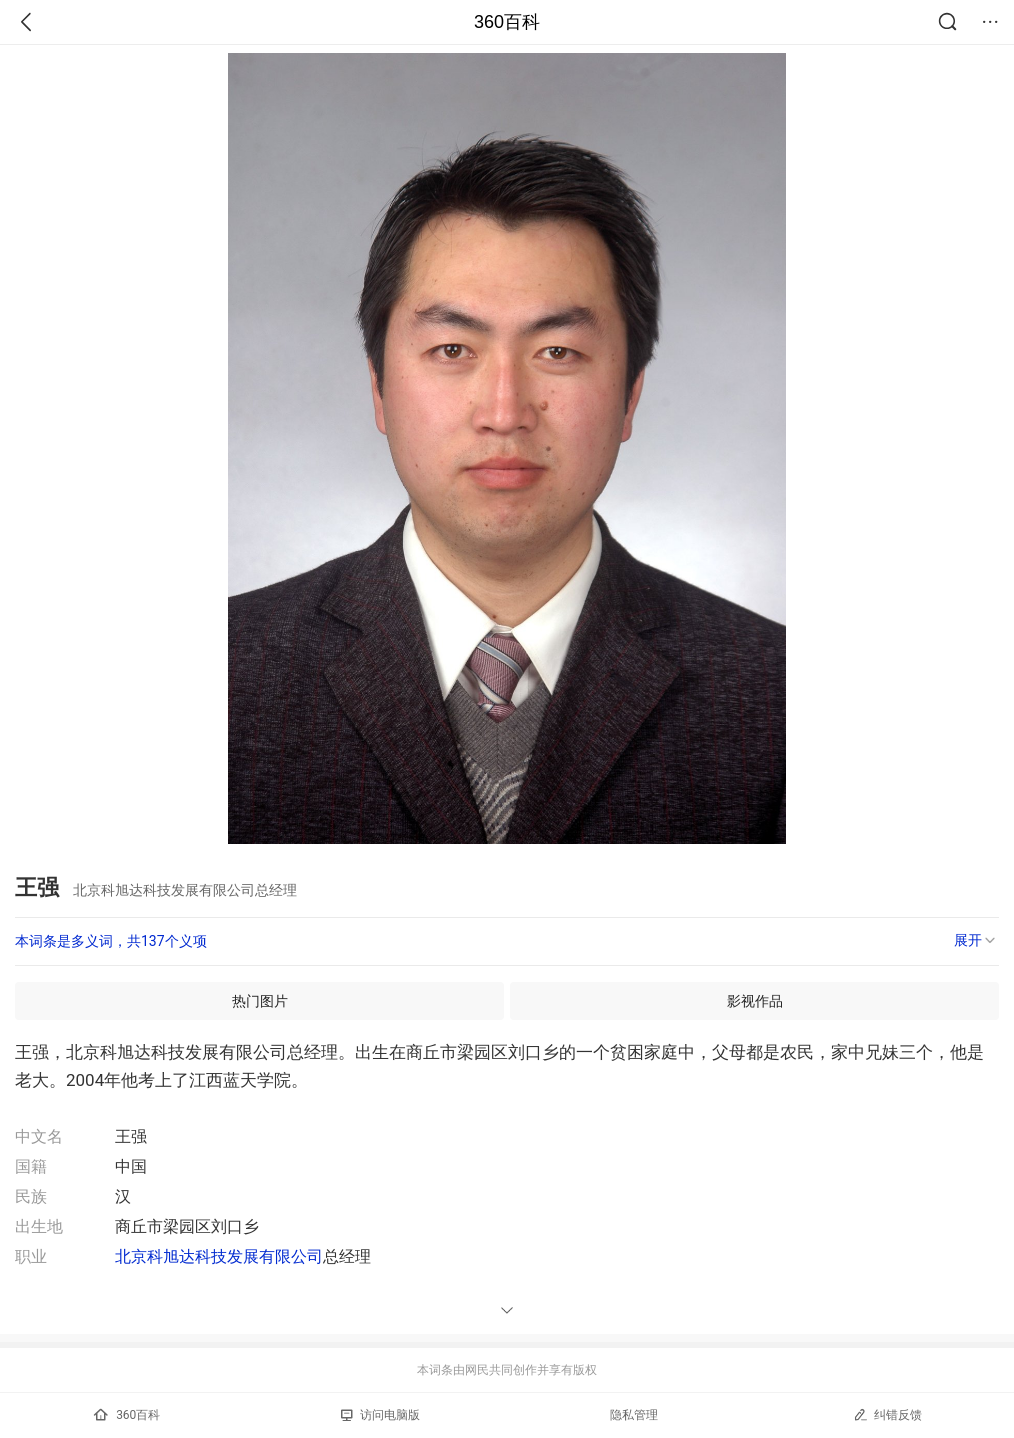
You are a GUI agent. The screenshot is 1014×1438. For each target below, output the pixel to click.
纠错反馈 (887, 1414)
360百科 (507, 22)
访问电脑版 (380, 1415)
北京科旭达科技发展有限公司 (219, 1256)
